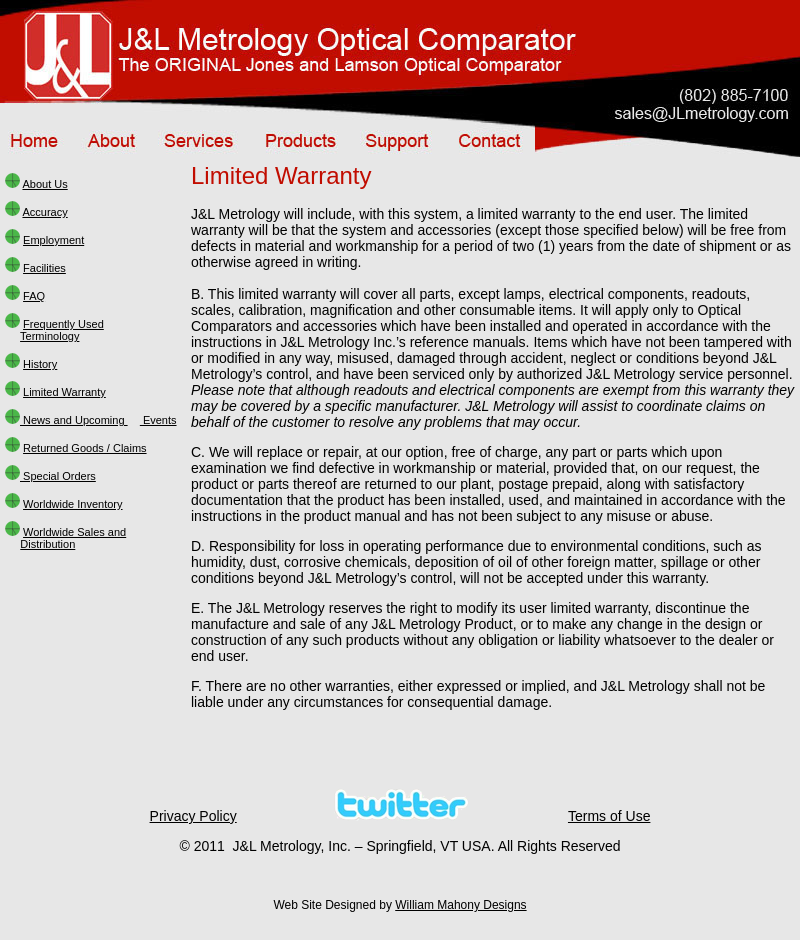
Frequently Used (63, 324)
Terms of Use (609, 816)
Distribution (47, 544)
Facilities (44, 268)
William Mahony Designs (460, 905)
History (40, 364)
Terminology (49, 336)
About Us (44, 184)
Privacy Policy (193, 816)
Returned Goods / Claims (85, 448)
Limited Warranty (64, 392)
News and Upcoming (74, 420)
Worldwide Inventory (72, 504)
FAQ (34, 296)
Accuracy (44, 212)
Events (158, 420)
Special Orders (58, 476)
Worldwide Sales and (74, 532)
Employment (53, 240)
